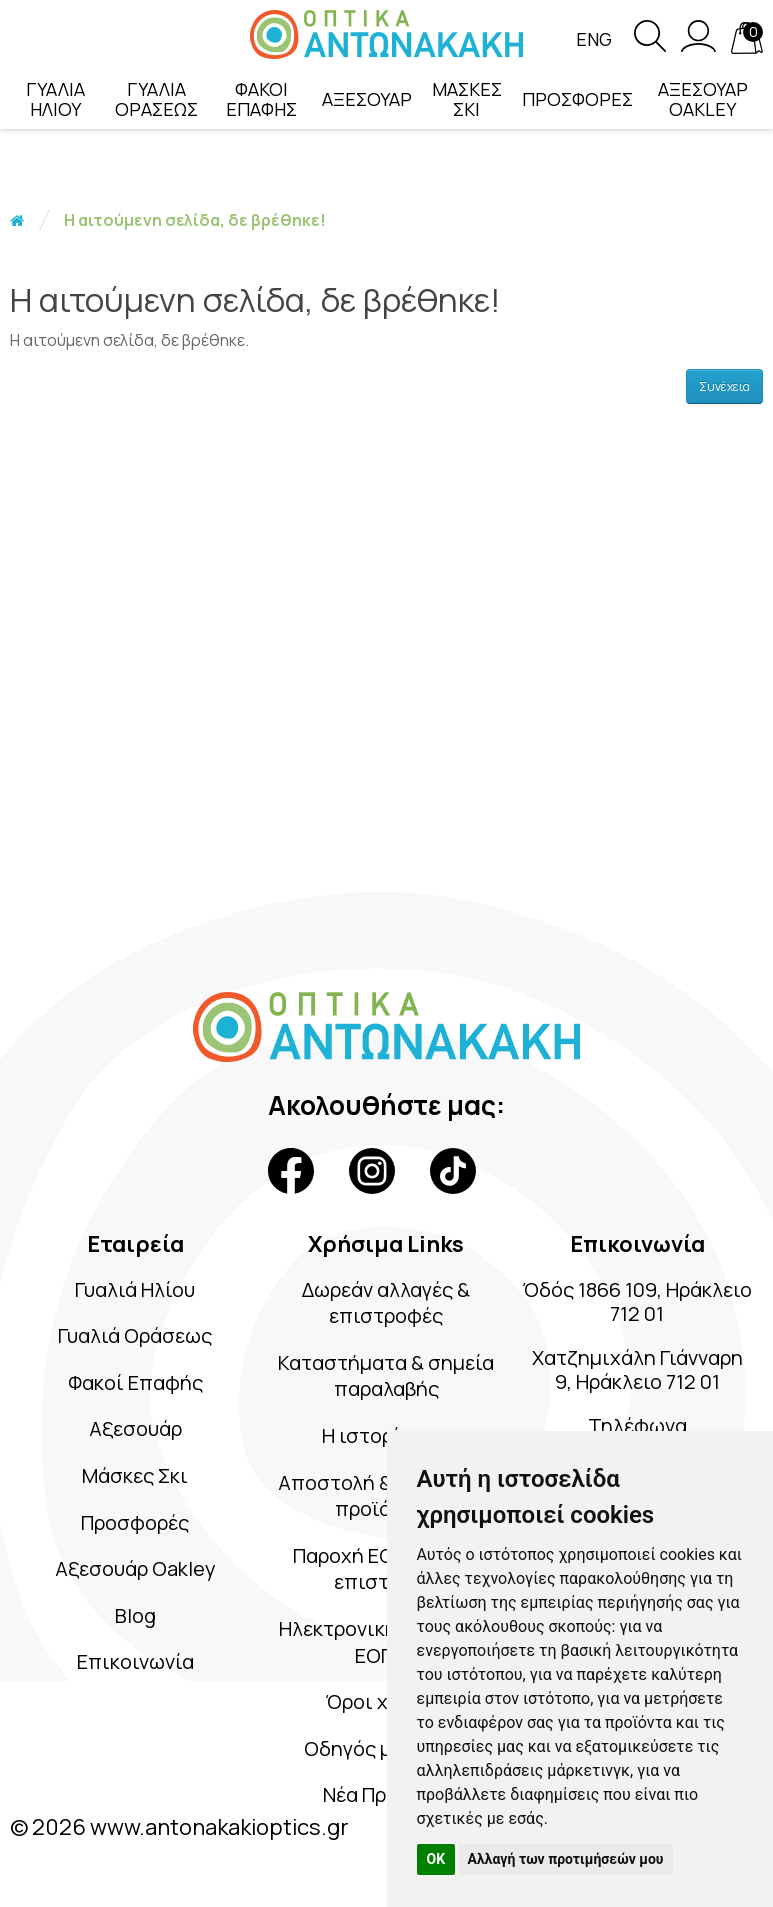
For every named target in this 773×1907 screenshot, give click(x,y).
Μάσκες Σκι (135, 1475)
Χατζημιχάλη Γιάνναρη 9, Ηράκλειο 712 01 (637, 1369)
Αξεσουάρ (135, 1428)
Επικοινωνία (135, 1661)
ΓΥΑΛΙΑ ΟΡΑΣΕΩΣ (156, 99)
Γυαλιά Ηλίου (135, 1289)
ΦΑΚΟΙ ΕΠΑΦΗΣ (261, 99)
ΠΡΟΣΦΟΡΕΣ (577, 99)
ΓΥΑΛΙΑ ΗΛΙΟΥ (55, 99)
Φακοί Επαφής (135, 1382)
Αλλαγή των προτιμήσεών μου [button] (566, 1859)
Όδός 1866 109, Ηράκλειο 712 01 (637, 1301)
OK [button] (436, 1859)
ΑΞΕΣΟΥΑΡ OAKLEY (703, 99)
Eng (594, 39)
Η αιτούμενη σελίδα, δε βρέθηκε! (195, 220)
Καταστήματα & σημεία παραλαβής (386, 1376)
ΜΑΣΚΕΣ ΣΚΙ (467, 99)
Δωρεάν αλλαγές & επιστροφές (386, 1303)
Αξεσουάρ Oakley (135, 1568)
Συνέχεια (724, 386)
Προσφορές (135, 1522)
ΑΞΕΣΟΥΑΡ (367, 99)
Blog (135, 1615)
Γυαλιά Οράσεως (135, 1335)
